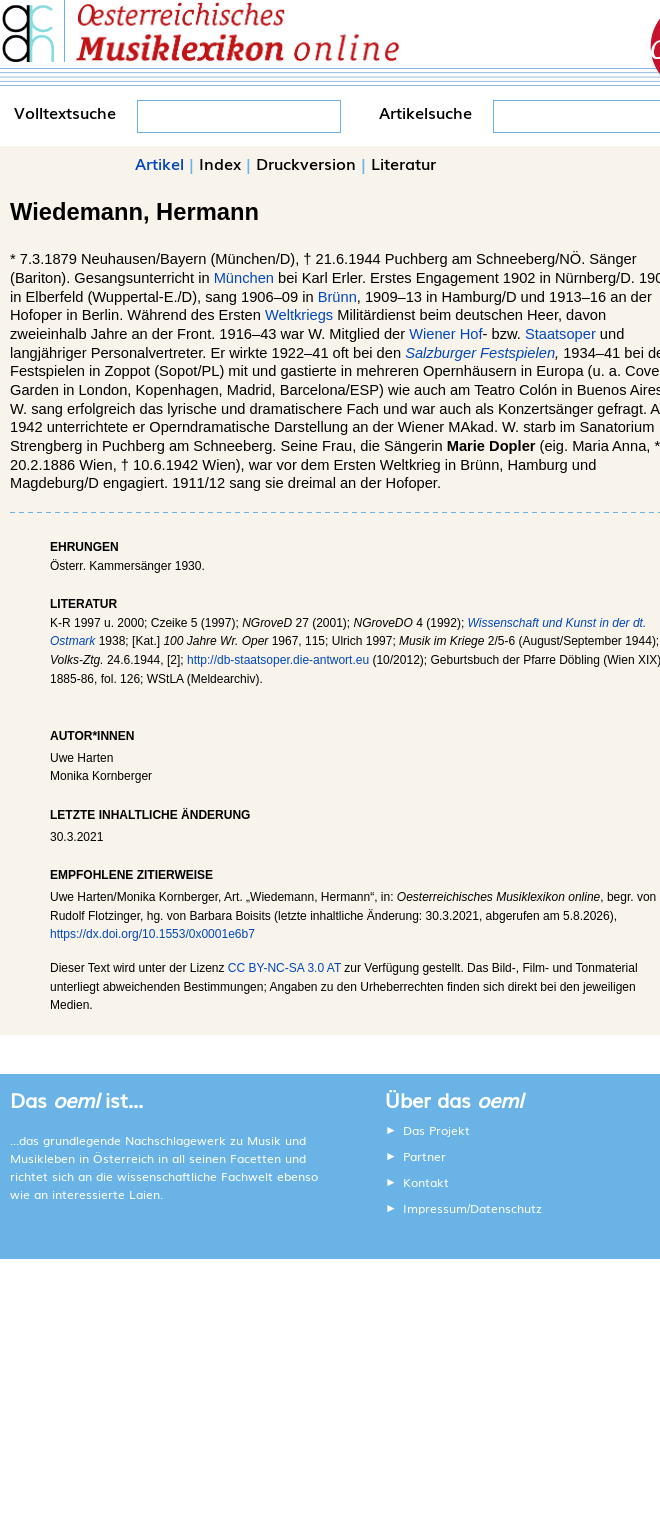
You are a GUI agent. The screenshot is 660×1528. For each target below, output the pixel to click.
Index (220, 163)
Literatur (403, 163)
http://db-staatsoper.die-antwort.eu (278, 660)
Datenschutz (506, 1208)
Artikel (159, 163)
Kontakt (426, 1182)
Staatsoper (560, 334)
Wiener (432, 334)
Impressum (435, 1208)
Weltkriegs (299, 315)
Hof (471, 334)
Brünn (337, 297)
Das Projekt (436, 1130)
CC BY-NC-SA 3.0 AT (284, 968)
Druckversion (306, 163)
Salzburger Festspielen (480, 353)
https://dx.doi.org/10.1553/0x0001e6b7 (152, 934)
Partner (424, 1156)
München (244, 278)
